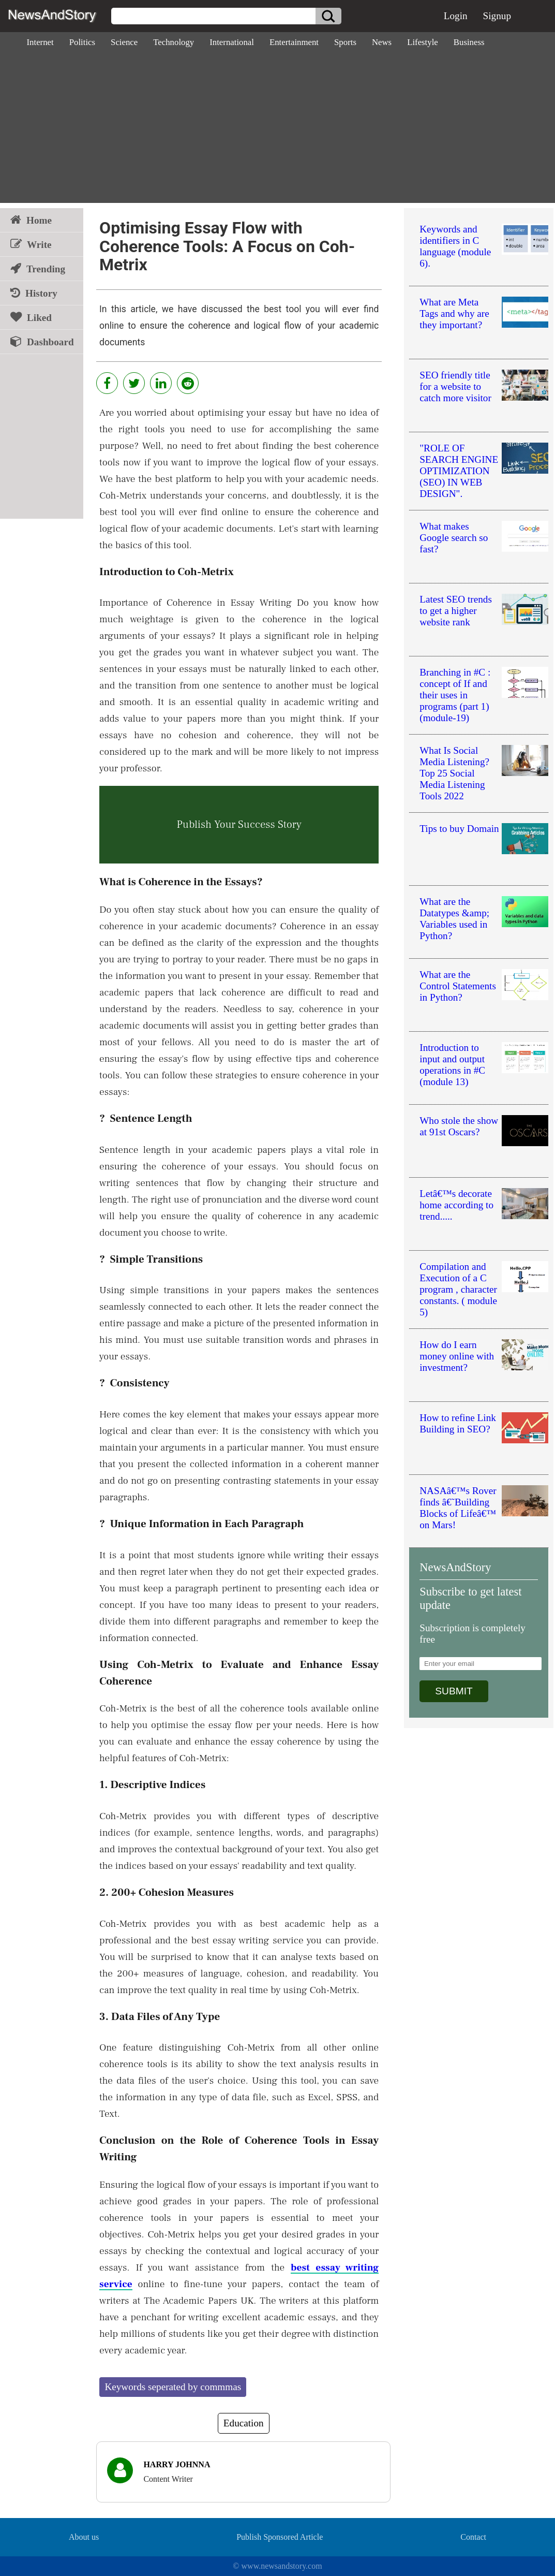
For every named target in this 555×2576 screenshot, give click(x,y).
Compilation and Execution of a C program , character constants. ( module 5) (458, 1289)
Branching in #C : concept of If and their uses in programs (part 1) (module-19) (454, 695)
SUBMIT (454, 1691)
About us (84, 2537)
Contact (473, 2537)
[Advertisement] (277, 130)
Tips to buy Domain (459, 828)
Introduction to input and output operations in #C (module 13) (452, 1064)
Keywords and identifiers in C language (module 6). (455, 246)
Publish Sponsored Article (279, 2537)
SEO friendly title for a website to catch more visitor (455, 386)
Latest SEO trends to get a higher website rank (455, 610)
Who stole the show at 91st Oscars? (458, 1126)
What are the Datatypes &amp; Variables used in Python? (454, 918)
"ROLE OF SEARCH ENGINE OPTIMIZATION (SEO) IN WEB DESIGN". (458, 471)
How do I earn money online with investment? (456, 1356)
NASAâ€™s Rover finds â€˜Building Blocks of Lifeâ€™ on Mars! (457, 1507)
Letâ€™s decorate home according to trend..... (456, 1205)
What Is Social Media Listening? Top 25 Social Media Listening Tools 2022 (454, 773)
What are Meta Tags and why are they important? (454, 313)
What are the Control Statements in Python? (457, 986)
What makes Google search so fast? (453, 537)
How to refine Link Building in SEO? (457, 1423)
